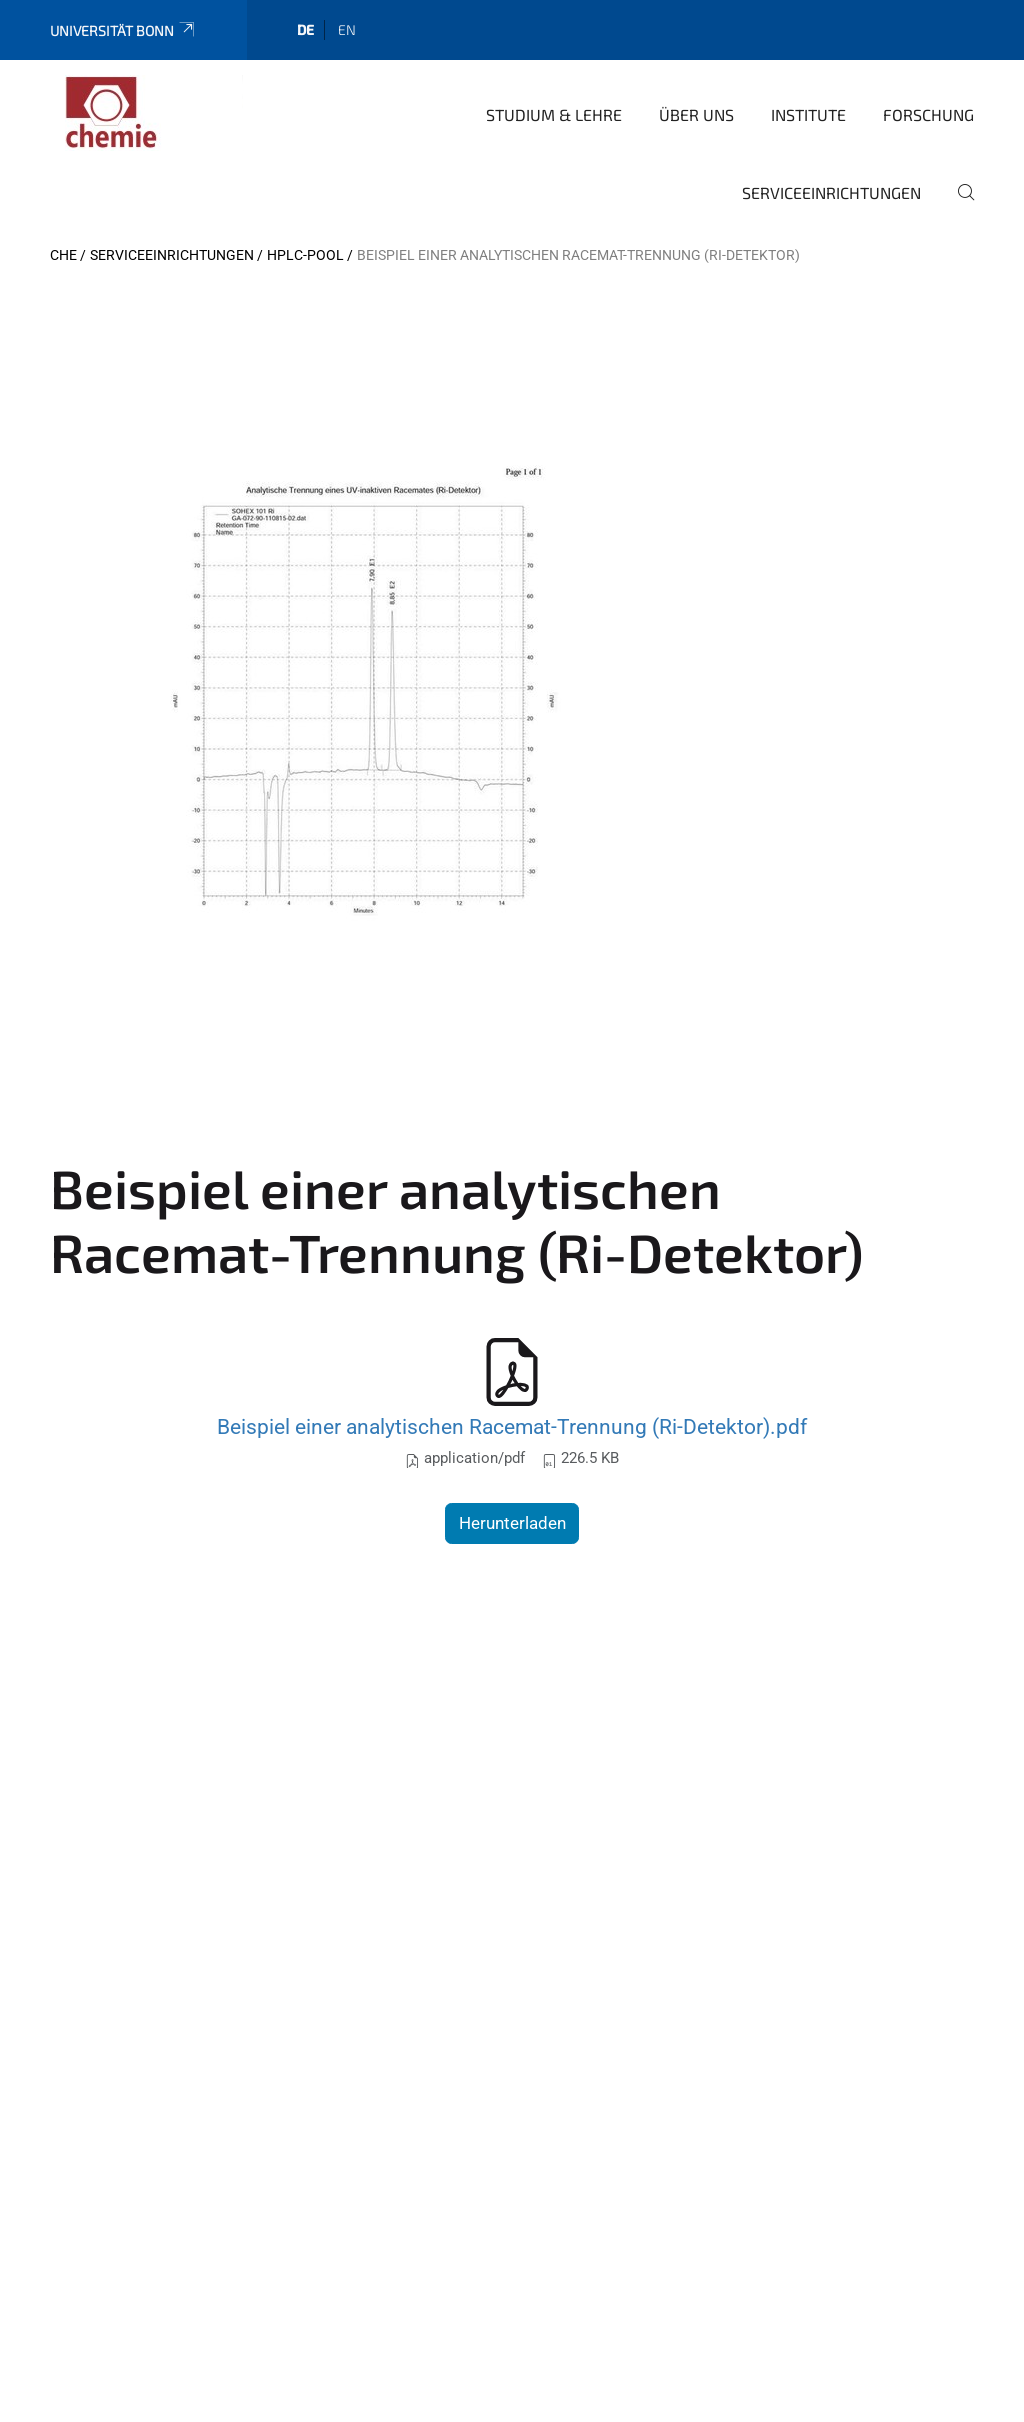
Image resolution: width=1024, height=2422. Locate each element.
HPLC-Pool (305, 255)
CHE (63, 255)
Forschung (928, 114)
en (347, 29)
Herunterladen (512, 1523)
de (305, 29)
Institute (808, 114)
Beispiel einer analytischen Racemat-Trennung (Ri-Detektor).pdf (512, 1426)
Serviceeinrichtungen (831, 192)
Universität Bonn (123, 30)
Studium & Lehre (554, 114)
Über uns (696, 114)
